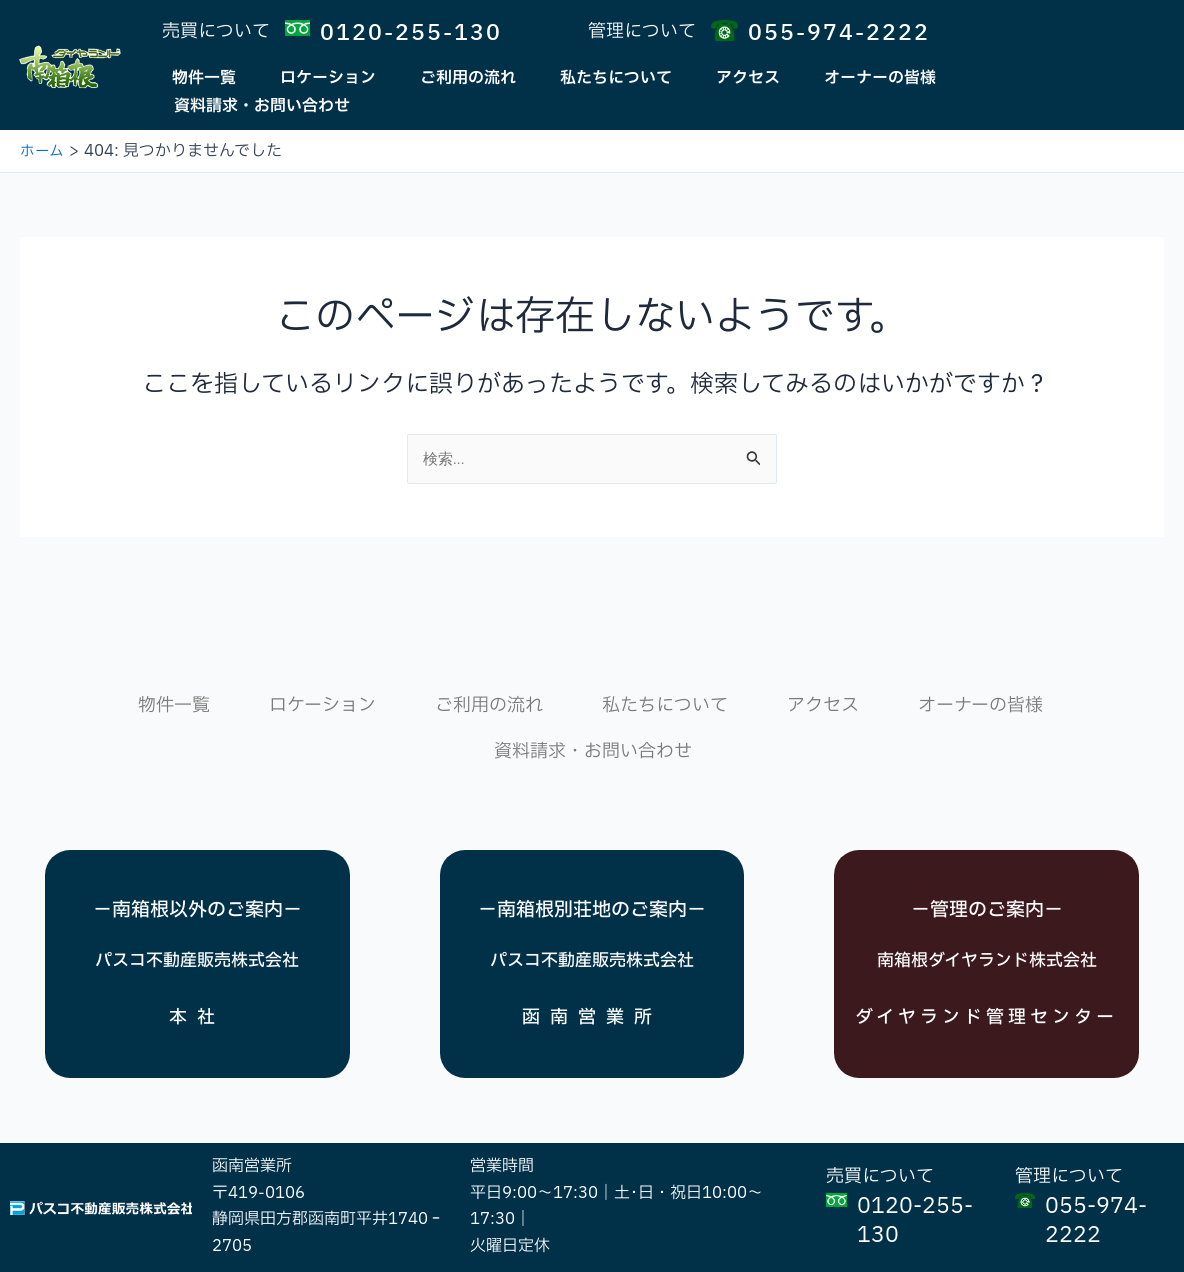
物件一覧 (204, 78)
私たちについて (616, 78)
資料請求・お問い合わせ (262, 106)
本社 (197, 979)
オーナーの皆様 (880, 78)
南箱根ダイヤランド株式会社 (986, 905)
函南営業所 (592, 979)
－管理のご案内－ (987, 840)
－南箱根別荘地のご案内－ (592, 874)
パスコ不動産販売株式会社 (197, 924)
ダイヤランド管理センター (986, 994)
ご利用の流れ (468, 78)
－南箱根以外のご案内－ (197, 874)
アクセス (748, 78)
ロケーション (328, 78)
